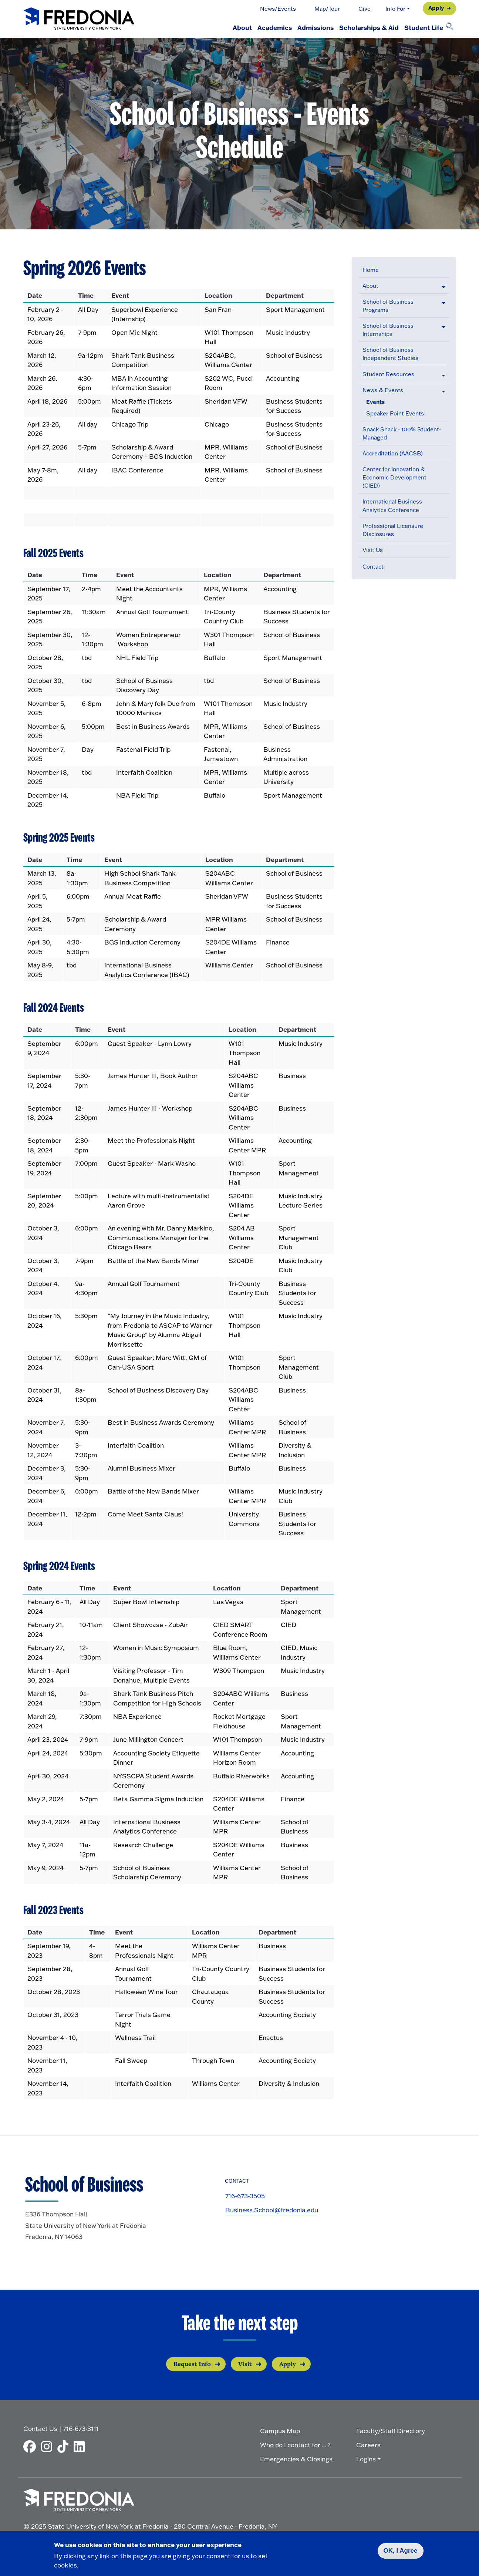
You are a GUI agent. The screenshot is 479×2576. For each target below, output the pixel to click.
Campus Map (280, 2429)
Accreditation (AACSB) (392, 453)
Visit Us (372, 549)
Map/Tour (327, 8)
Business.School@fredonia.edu (271, 2210)
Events (375, 401)
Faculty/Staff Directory (390, 2429)
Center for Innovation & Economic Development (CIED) (394, 477)
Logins (366, 2457)
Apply (436, 7)
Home (370, 269)
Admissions (303, 27)
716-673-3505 (245, 2196)
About (220, 27)
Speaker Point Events (395, 413)
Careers (368, 2443)
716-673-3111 (81, 2427)
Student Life (421, 27)
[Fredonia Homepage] (78, 19)
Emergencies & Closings (296, 2457)
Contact (373, 566)
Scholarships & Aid (361, 27)
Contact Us (40, 2427)
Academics (257, 27)
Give (364, 8)
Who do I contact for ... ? (295, 2443)
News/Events (278, 8)
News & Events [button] (382, 390)
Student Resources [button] (388, 374)
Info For (395, 8)
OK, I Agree (401, 2550)
